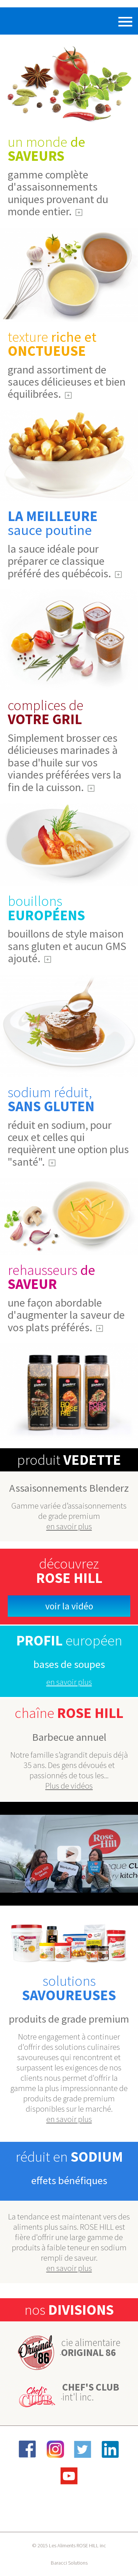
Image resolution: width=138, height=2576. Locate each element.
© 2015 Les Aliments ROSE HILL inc (69, 2545)
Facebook (27, 2449)
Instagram (55, 2449)
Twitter (83, 2449)
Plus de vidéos (69, 1785)
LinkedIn (110, 2449)
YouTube (69, 2475)
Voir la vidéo (69, 1606)
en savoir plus (69, 1526)
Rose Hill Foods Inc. (28, 21)
